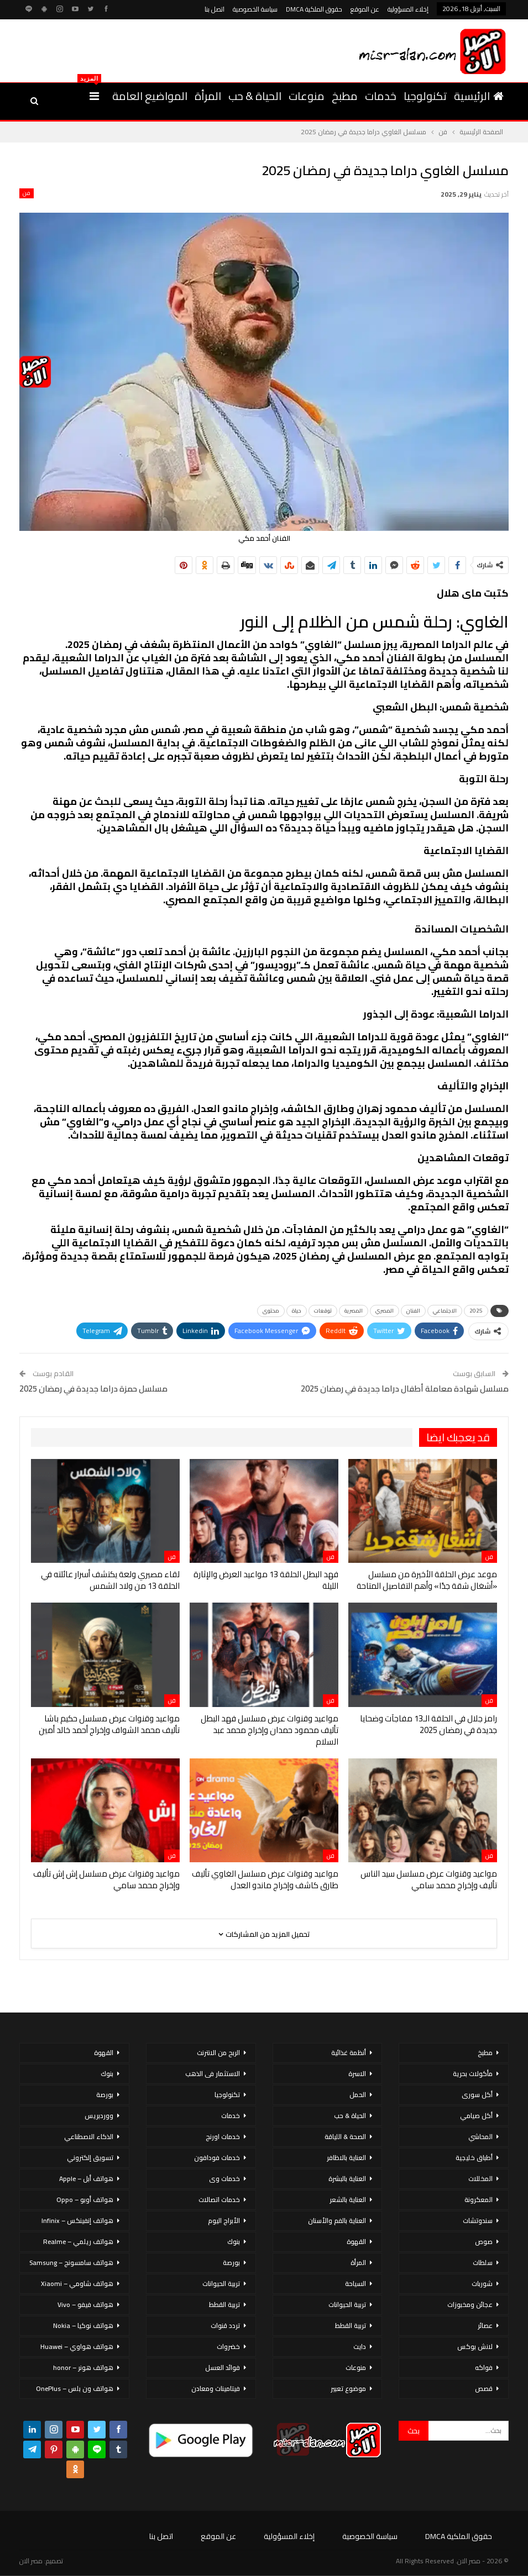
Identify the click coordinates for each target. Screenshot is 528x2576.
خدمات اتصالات (219, 2199)
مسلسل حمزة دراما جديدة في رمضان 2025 (93, 1389)
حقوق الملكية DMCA (314, 9)
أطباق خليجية (474, 2157)
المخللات (480, 2178)
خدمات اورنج (223, 2136)
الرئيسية (479, 96)
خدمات (380, 96)
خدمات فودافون (217, 2157)
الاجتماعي (445, 1310)
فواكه (484, 2367)
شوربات (482, 2283)
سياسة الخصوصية (255, 9)
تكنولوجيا (425, 96)
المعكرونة (478, 2199)
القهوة (356, 2241)
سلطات (483, 2262)
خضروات (228, 2346)
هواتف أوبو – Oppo (84, 2199)
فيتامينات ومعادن (215, 2388)
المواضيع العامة (149, 96)
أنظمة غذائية (348, 2052)
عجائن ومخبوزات (470, 2304)
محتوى (271, 1310)
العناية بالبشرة (347, 2178)
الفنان (413, 1310)
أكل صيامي (476, 2115)
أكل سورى (477, 2094)
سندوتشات (478, 2220)
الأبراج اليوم (224, 2220)
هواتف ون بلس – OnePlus (74, 2388)
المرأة (208, 96)
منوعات (307, 96)
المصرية (353, 1310)
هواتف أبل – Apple (86, 2178)
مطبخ (345, 96)
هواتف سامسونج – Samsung (71, 2262)
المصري (384, 1310)
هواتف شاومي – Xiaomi (77, 2283)
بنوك (233, 2241)
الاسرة (357, 2073)
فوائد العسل (222, 2367)
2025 (476, 1310)
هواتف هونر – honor (83, 2367)
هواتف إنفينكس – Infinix (77, 2220)
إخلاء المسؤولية (408, 9)
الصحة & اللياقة (345, 2136)
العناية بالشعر (348, 2199)
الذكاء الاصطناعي (88, 2136)
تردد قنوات (225, 2325)
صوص (484, 2241)
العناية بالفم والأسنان (337, 2220)
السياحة (355, 2283)
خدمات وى (224, 2178)
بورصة (231, 2262)
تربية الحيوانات (347, 2304)
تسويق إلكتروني (90, 2157)
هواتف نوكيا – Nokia (83, 2325)
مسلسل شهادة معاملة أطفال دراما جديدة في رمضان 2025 (405, 1389)
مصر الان (31, 2560)
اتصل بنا (214, 9)
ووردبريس (99, 2115)
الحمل (357, 2094)
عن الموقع (365, 9)
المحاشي (480, 2136)
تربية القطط (350, 2325)
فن (26, 193)
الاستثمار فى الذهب (212, 2073)
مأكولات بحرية (473, 2073)
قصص (484, 2388)
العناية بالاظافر (346, 2157)
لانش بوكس (475, 2346)
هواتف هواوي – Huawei (76, 2346)
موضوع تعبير (348, 2388)
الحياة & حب (254, 96)
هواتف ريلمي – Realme (78, 2241)
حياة (296, 1310)
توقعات (323, 1310)
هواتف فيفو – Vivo (85, 2304)
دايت (359, 2346)
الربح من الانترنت (218, 2052)
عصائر (485, 2325)
